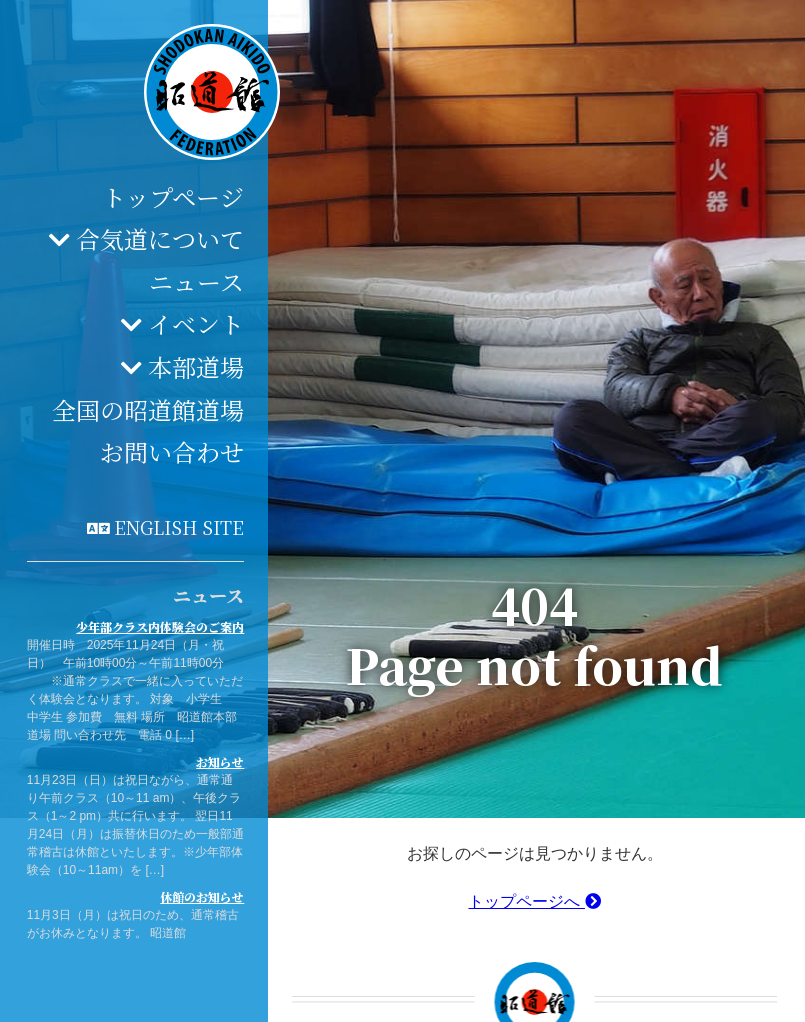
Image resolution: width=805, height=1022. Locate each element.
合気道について (160, 238)
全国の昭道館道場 (148, 409)
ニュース (196, 281)
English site (179, 527)
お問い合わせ (172, 451)
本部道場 (196, 366)
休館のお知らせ (202, 896)
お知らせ (220, 761)
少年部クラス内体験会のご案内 (160, 626)
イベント (196, 323)
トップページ (173, 196)
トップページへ (534, 901)
